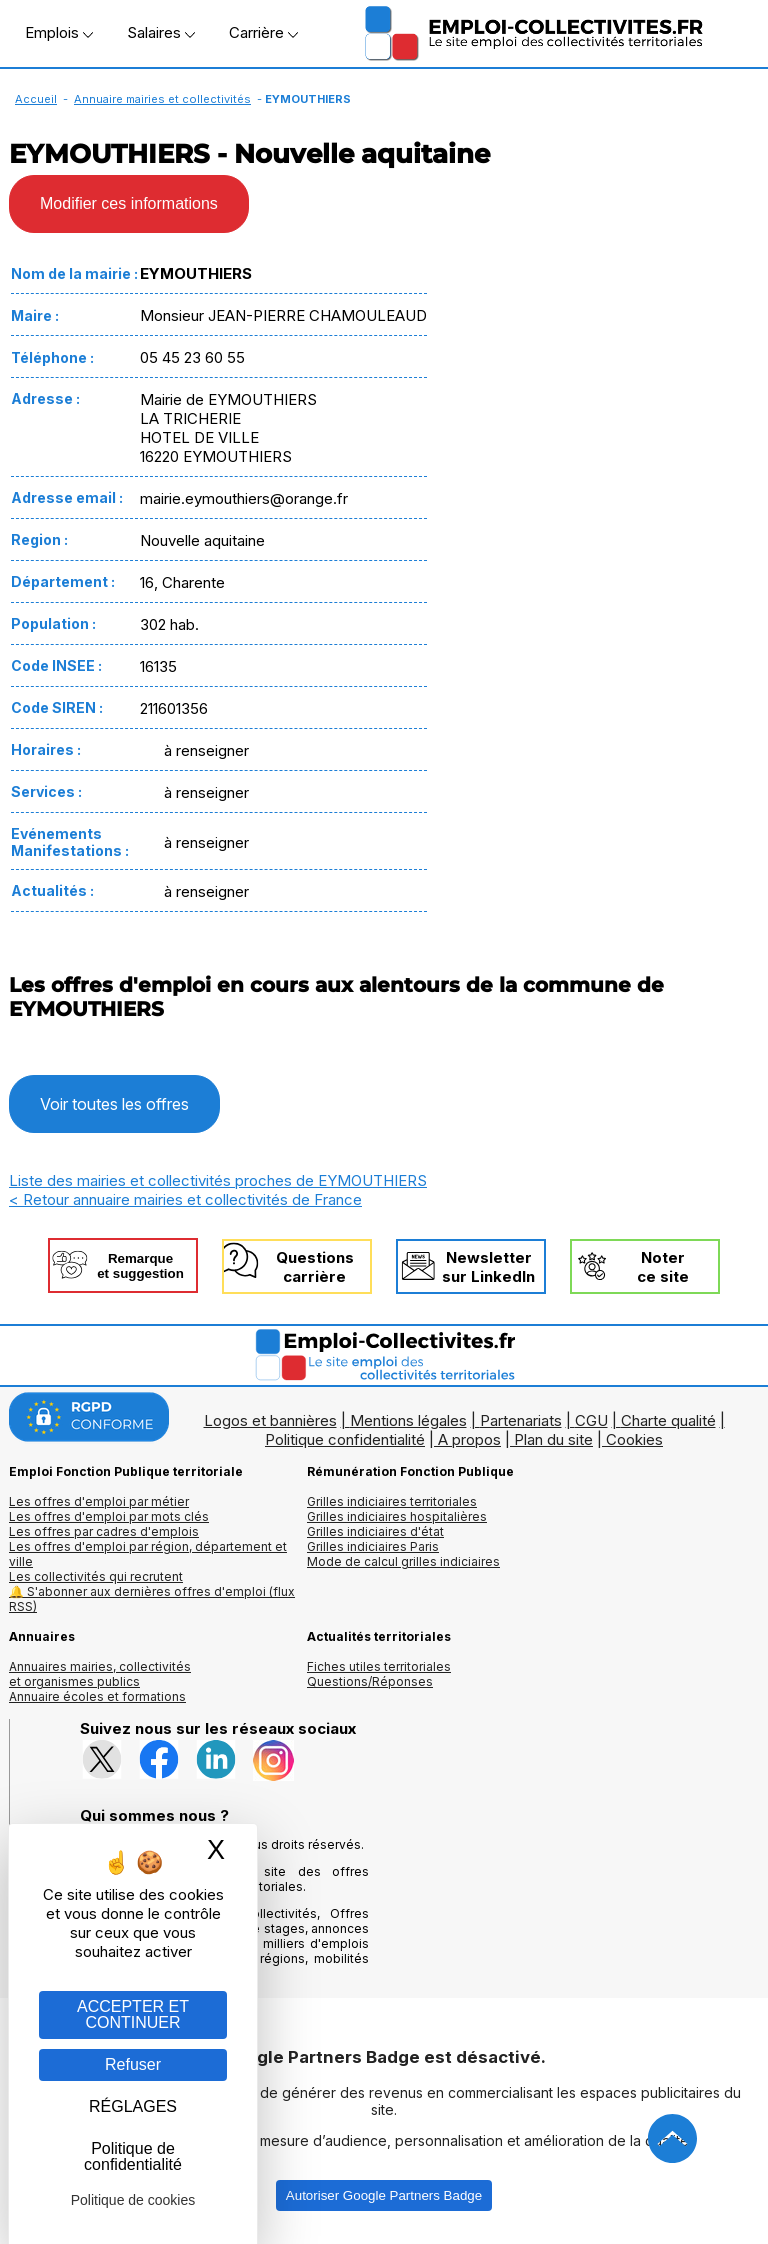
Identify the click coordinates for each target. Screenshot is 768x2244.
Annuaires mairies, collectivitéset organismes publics (100, 1674)
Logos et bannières (270, 1420)
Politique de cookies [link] (133, 2200)
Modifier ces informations (129, 203)
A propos (469, 1439)
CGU (591, 1420)
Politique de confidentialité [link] (133, 2156)
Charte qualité (668, 1420)
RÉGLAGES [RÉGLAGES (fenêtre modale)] (133, 2106)
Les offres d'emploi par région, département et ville (148, 1554)
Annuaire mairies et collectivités (162, 99)
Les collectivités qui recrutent (96, 1576)
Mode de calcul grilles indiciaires (403, 1561)
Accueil (36, 99)
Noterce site (663, 1267)
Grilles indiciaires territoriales (392, 1501)
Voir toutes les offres (114, 1104)
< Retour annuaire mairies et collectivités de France (185, 1199)
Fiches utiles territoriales (379, 1666)
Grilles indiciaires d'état (375, 1531)
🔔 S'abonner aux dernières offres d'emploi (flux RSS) (152, 1599)
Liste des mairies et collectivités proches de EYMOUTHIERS (218, 1180)
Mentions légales (408, 1420)
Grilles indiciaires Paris (373, 1546)
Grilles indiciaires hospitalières (397, 1516)
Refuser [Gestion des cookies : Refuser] (133, 2064)
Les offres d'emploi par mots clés (109, 1516)
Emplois (59, 32)
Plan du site (553, 1439)
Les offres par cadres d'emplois (104, 1531)
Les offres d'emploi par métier (99, 1501)
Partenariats (521, 1420)
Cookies (634, 1439)
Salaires (161, 32)
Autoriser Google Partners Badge (384, 2195)
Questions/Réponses (370, 1681)
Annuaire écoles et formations (97, 1696)
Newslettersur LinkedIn (488, 1267)
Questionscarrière (315, 1267)
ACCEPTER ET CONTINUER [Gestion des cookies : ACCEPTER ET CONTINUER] (133, 2014)
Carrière (263, 32)
